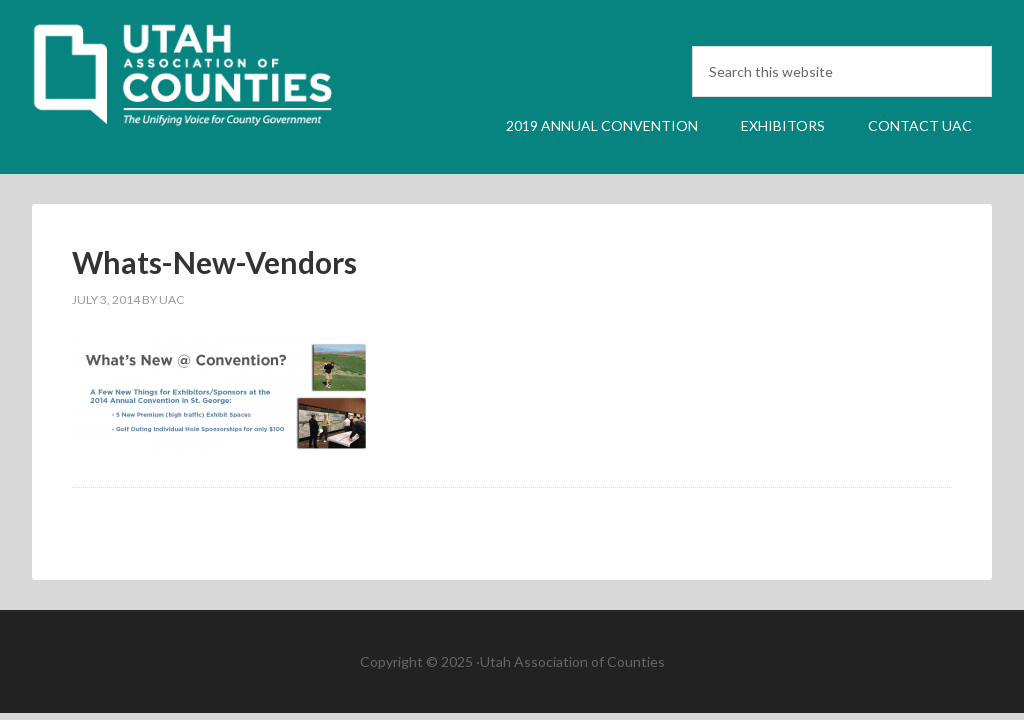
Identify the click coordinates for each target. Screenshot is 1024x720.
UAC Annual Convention (202, 82)
